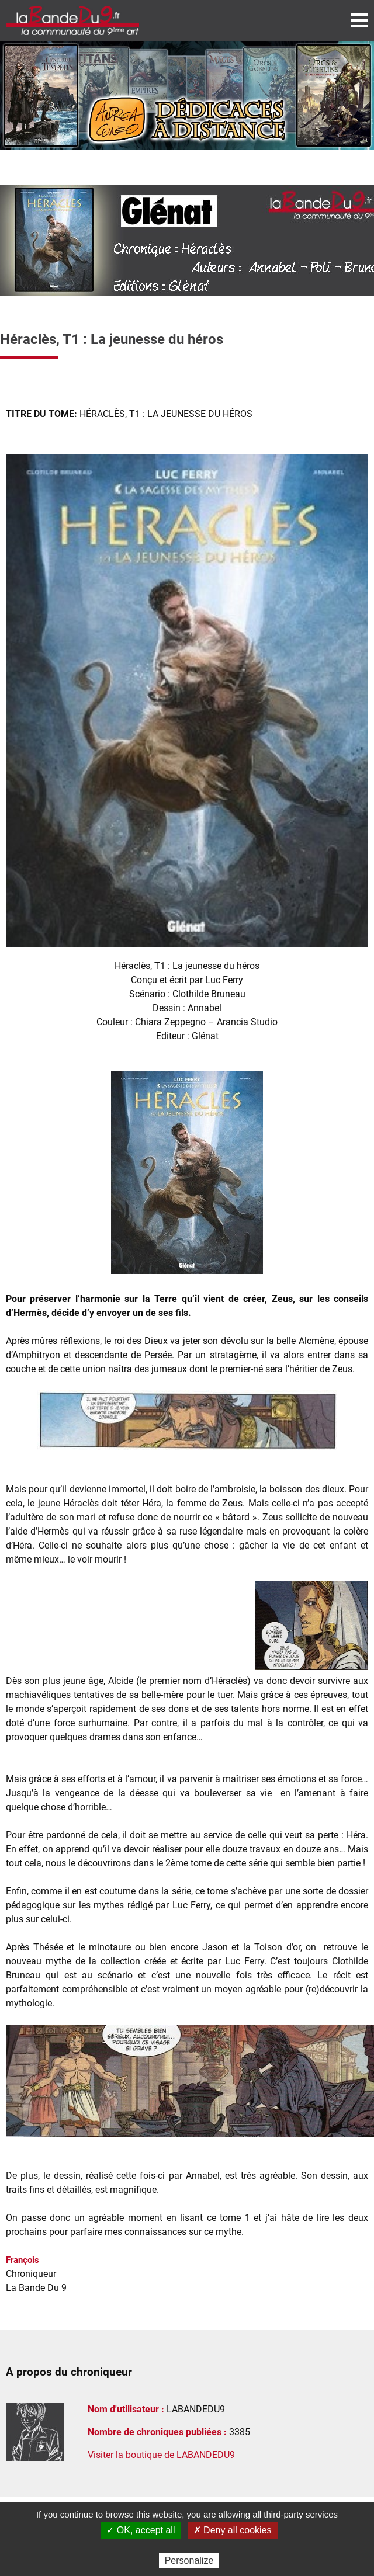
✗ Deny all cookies (232, 2530)
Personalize (189, 2560)
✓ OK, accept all (140, 2530)
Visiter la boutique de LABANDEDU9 (161, 2454)
